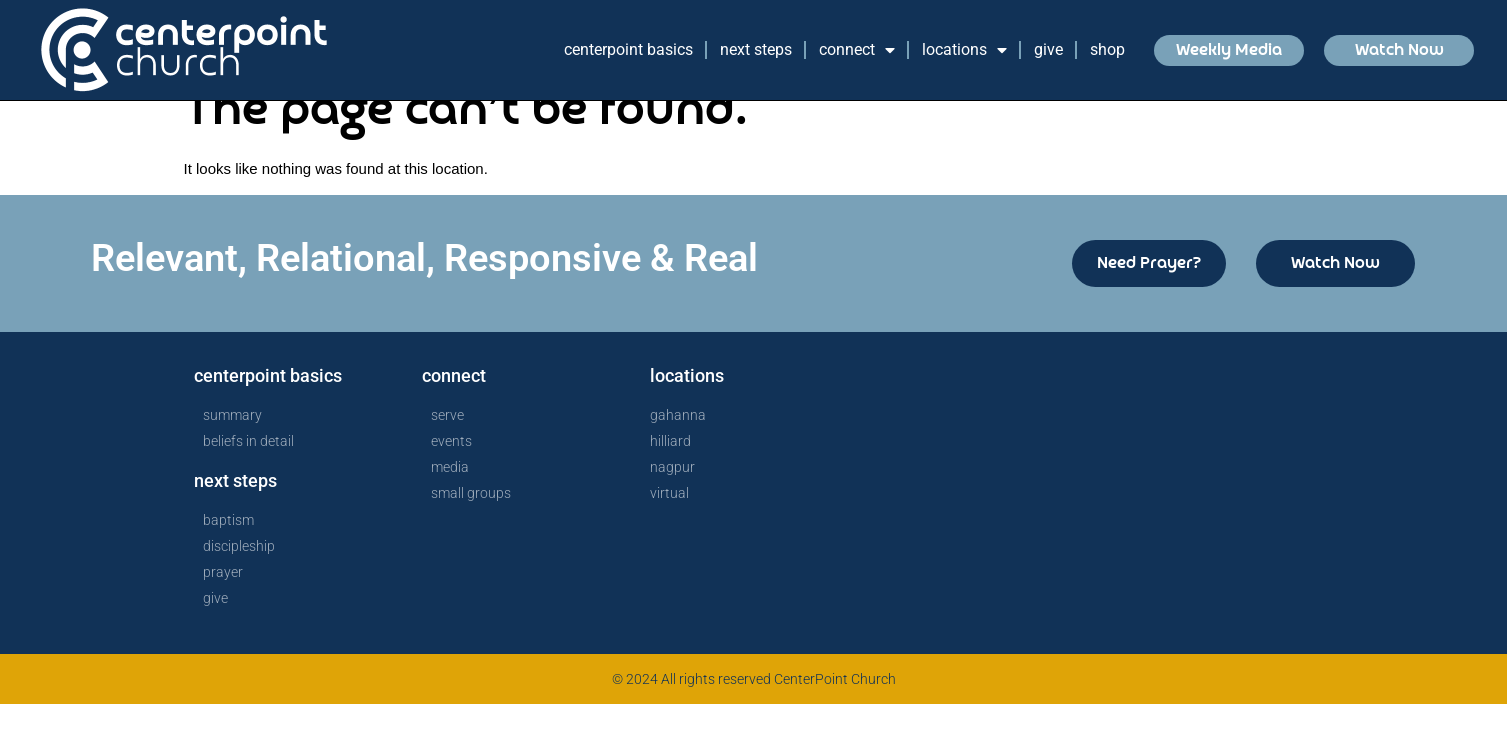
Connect (857, 50)
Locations (964, 50)
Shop (1107, 49)
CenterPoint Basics (628, 49)
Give (1048, 49)
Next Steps (756, 49)
